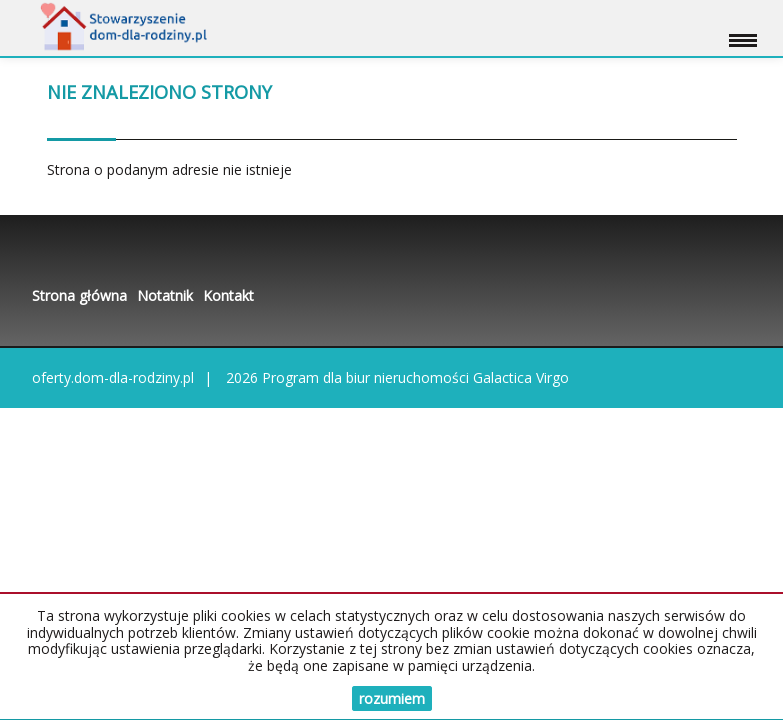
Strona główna (79, 295)
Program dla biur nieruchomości (367, 377)
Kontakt (228, 295)
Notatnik (165, 295)
